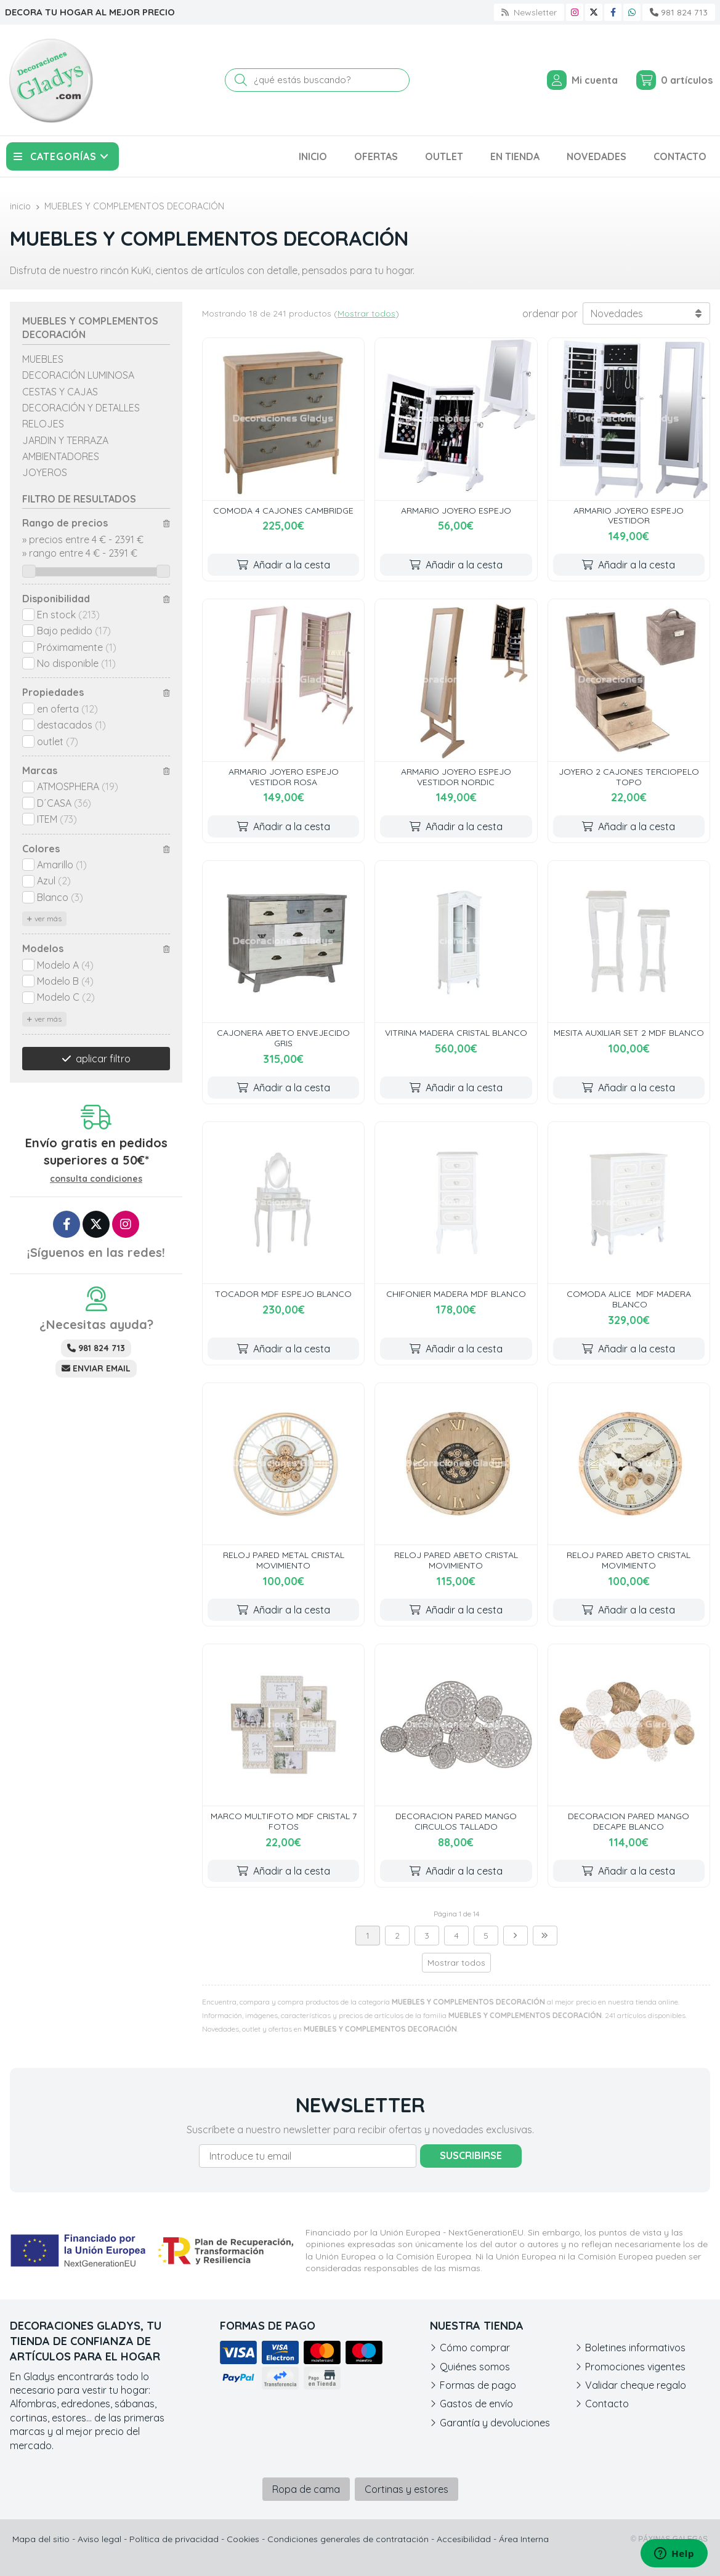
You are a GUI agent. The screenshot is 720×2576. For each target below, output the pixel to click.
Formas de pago (478, 2385)
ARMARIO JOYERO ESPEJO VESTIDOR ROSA (284, 777)
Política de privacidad (174, 2539)
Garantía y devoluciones (495, 2423)
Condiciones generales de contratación (348, 2539)
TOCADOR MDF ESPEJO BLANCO (283, 1293)
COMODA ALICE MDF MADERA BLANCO (629, 1299)
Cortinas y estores (406, 2489)
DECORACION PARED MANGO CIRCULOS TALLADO (456, 1821)
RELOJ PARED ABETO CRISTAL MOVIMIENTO (456, 1560)
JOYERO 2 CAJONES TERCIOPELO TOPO (629, 777)
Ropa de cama (306, 2489)
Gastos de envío (476, 2403)
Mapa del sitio (41, 2539)
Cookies (243, 2539)
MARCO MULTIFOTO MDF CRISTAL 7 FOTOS (284, 1821)
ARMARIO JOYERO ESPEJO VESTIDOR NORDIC (456, 777)
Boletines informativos (635, 2347)
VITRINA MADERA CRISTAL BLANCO (456, 1032)
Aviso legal (99, 2539)
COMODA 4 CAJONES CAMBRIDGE (283, 510)
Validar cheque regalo (635, 2385)
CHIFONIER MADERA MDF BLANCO (456, 1293)
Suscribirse (471, 2155)
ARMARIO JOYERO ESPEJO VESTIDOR (628, 516)
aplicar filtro (103, 1058)
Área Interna (524, 2539)
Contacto (607, 2403)
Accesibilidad (464, 2539)
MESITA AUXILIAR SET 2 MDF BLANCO (629, 1032)
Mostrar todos (366, 313)
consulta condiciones (96, 1179)
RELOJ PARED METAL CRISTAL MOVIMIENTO (283, 1560)
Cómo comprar (475, 2347)
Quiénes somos (475, 2366)
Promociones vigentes (635, 2366)
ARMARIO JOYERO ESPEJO (456, 510)
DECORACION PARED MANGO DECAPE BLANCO (628, 1821)
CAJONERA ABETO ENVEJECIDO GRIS (283, 1038)
